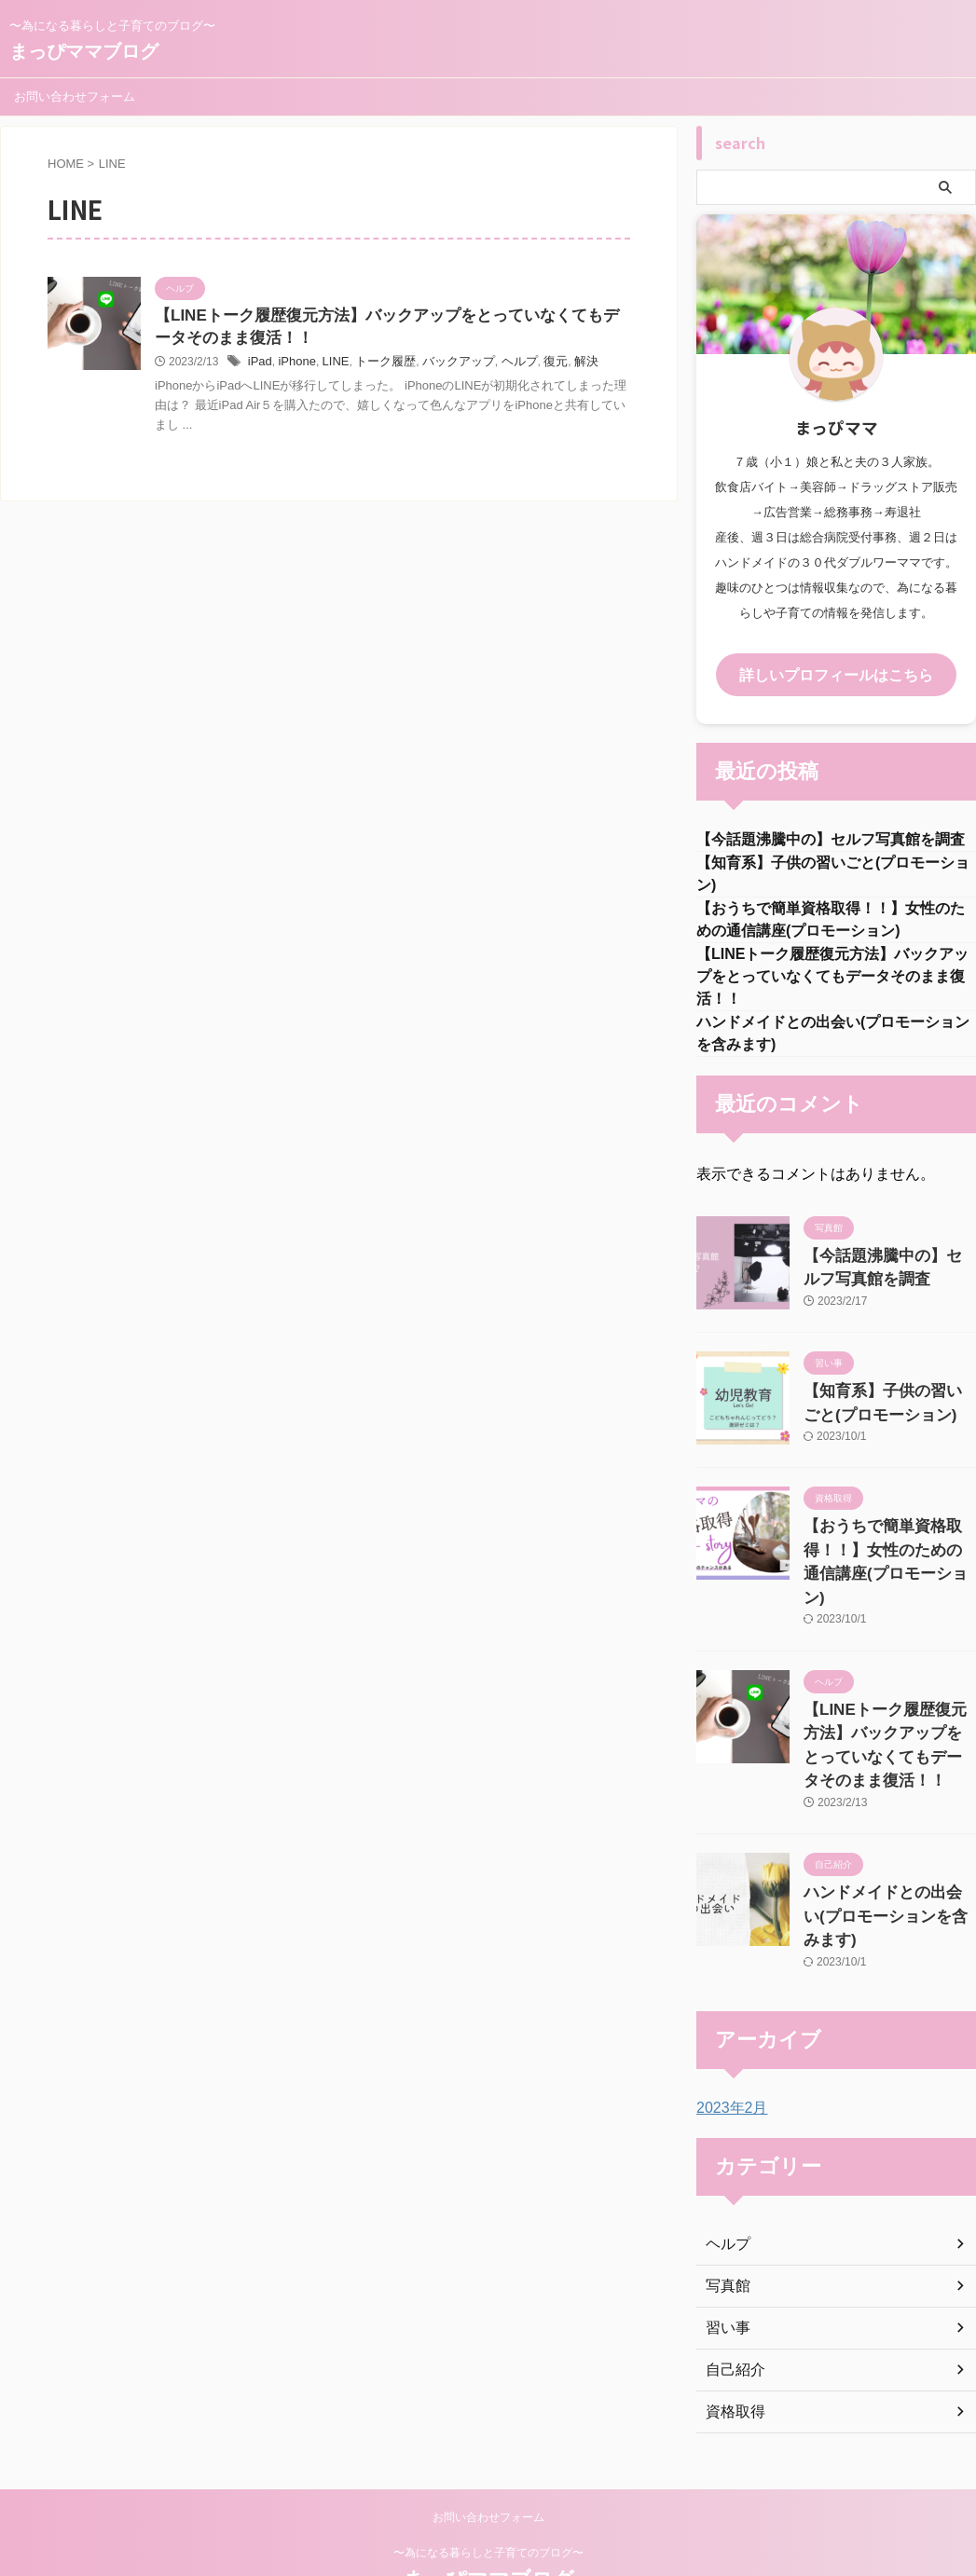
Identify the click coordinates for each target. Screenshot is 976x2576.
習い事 (725, 2264)
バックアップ (444, 365)
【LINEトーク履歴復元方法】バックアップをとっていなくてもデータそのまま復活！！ (832, 985)
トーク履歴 (377, 365)
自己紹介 (732, 2306)
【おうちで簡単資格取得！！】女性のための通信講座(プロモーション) (888, 1554)
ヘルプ (500, 365)
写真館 (725, 2222)
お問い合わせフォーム (74, 96)
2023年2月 (727, 2044)
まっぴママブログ (83, 51)
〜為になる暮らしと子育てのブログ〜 (488, 2489)
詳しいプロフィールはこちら (836, 673)
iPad (259, 365)
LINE (330, 365)
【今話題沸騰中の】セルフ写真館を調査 (830, 837)
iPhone (293, 365)
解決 (564, 365)
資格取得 (732, 2348)
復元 (535, 365)
